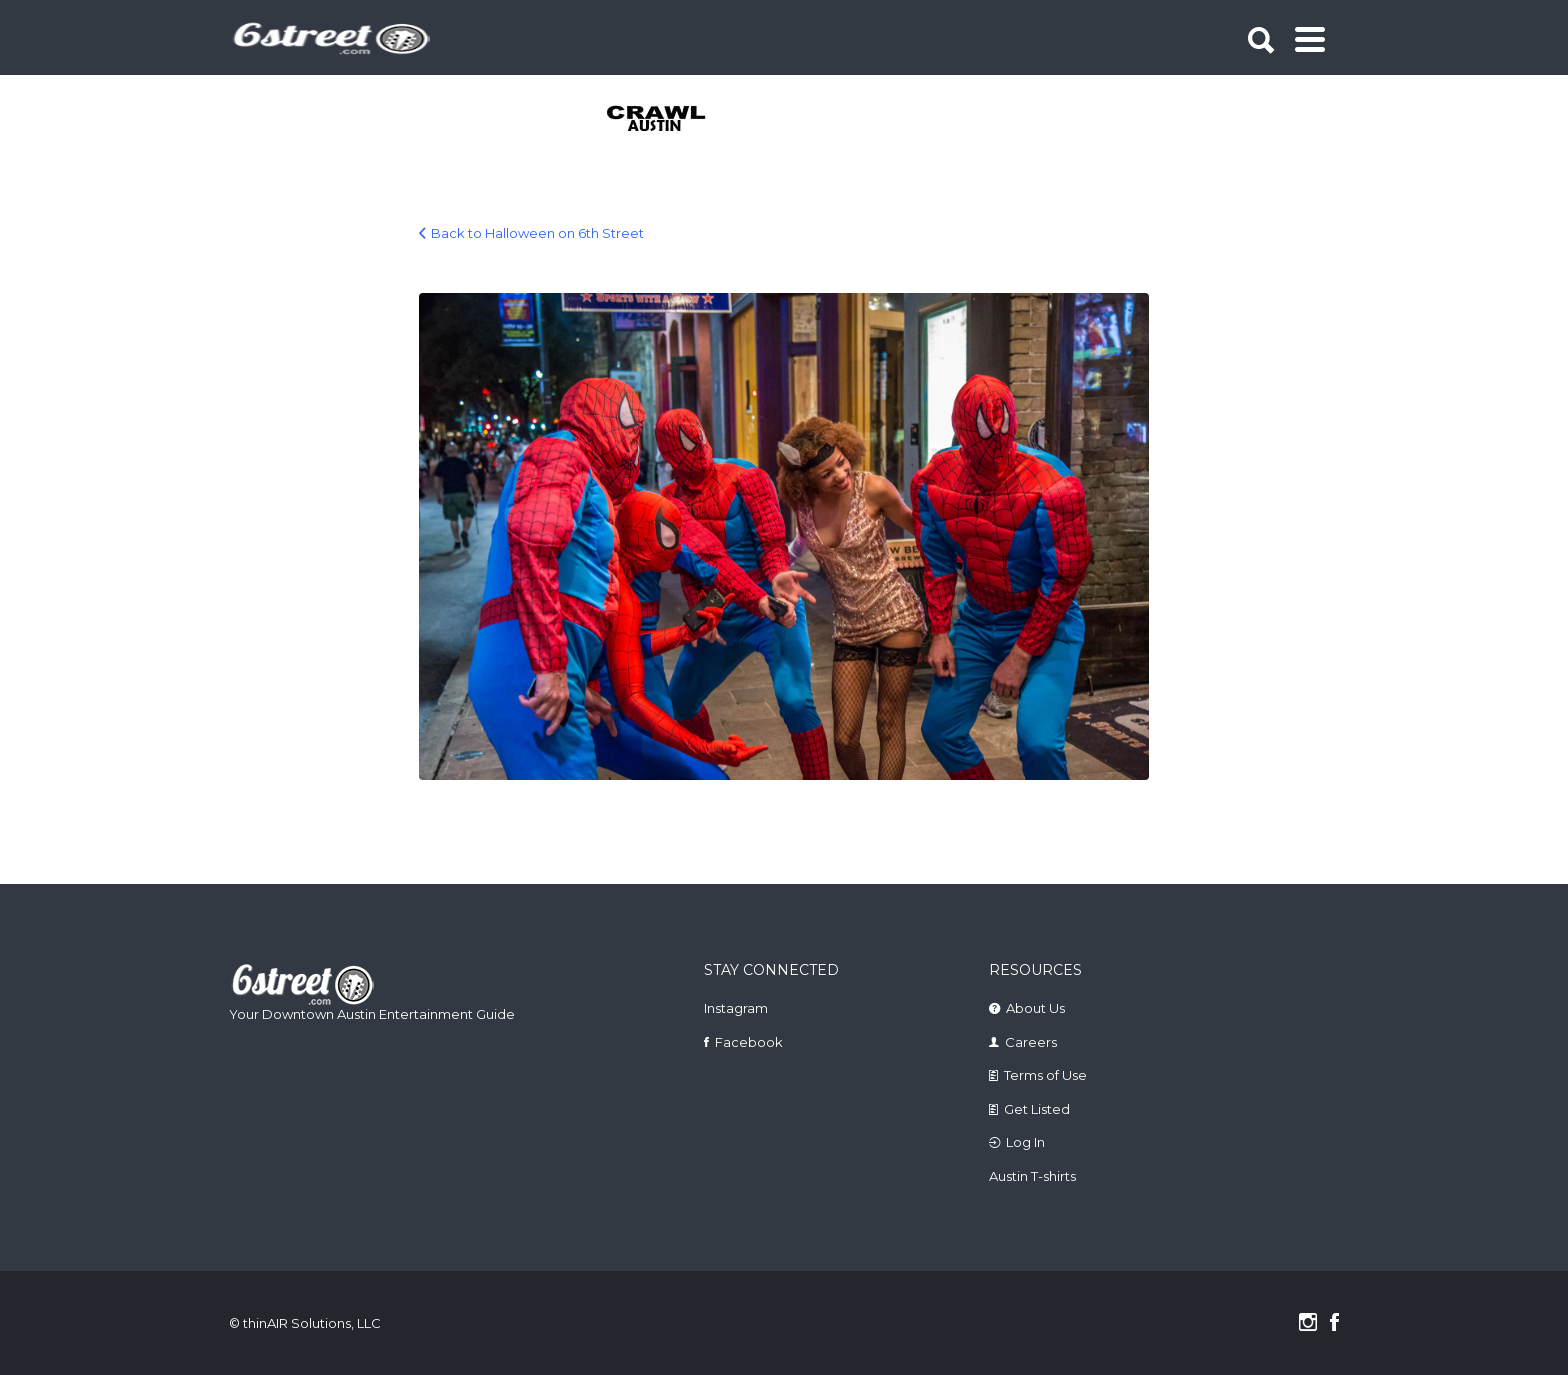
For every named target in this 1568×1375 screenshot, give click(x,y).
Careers (1031, 1042)
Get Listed (1037, 1109)
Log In (1025, 1142)
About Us (1035, 1008)
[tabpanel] (667, 120)
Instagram (736, 1008)
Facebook (749, 1042)
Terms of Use (1045, 1075)
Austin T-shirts (1032, 1176)
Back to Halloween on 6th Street (537, 233)
